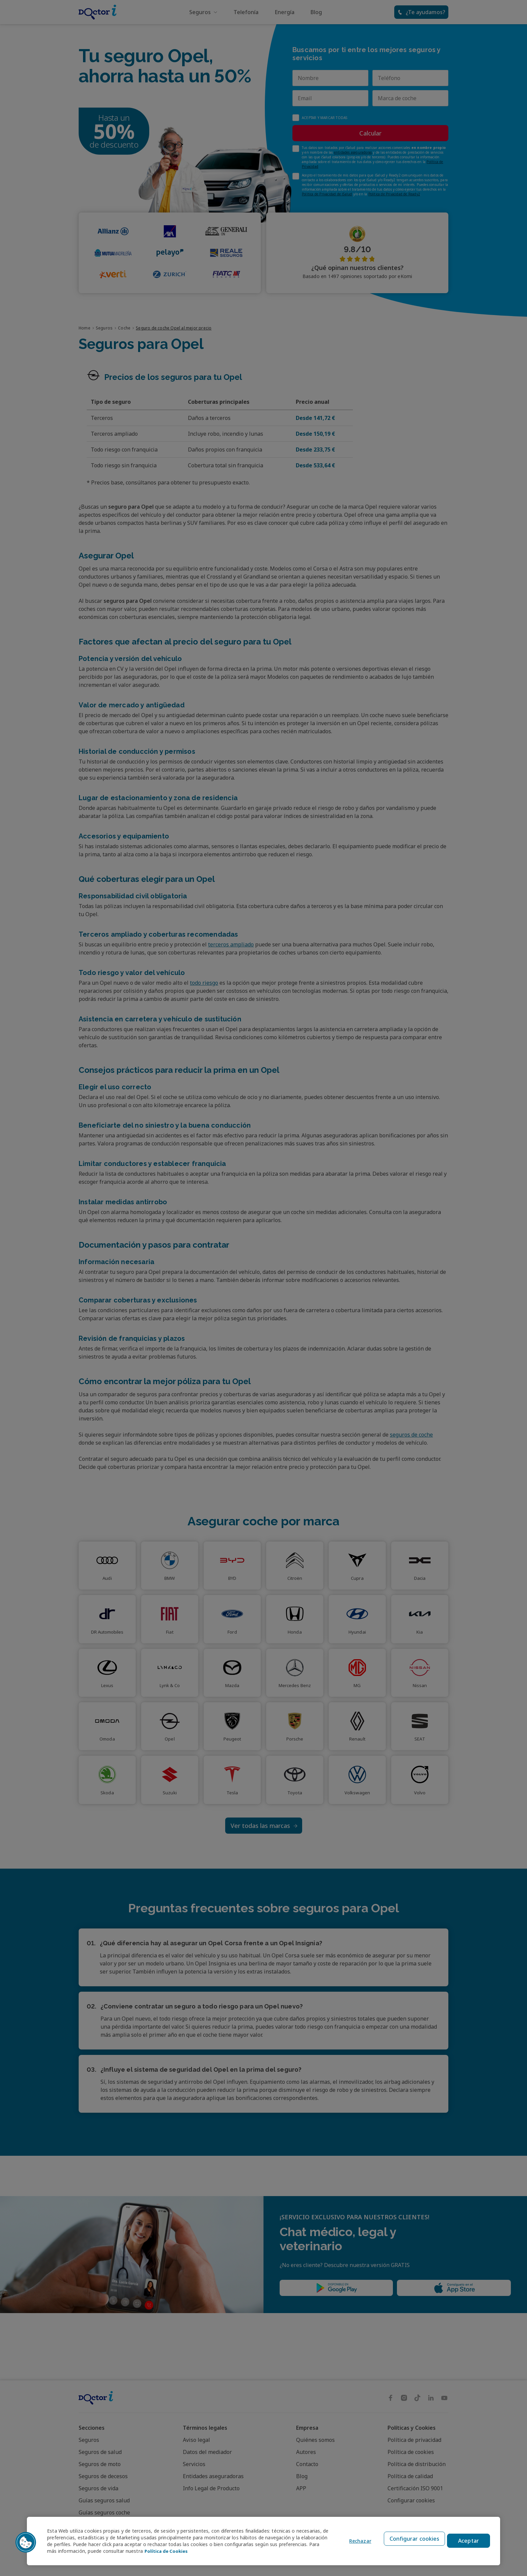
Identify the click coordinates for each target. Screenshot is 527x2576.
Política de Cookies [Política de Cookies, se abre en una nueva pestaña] (210, 2551)
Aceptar (468, 2541)
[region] (263, 2541)
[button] (26, 2542)
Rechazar (356, 2541)
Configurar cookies (412, 2541)
